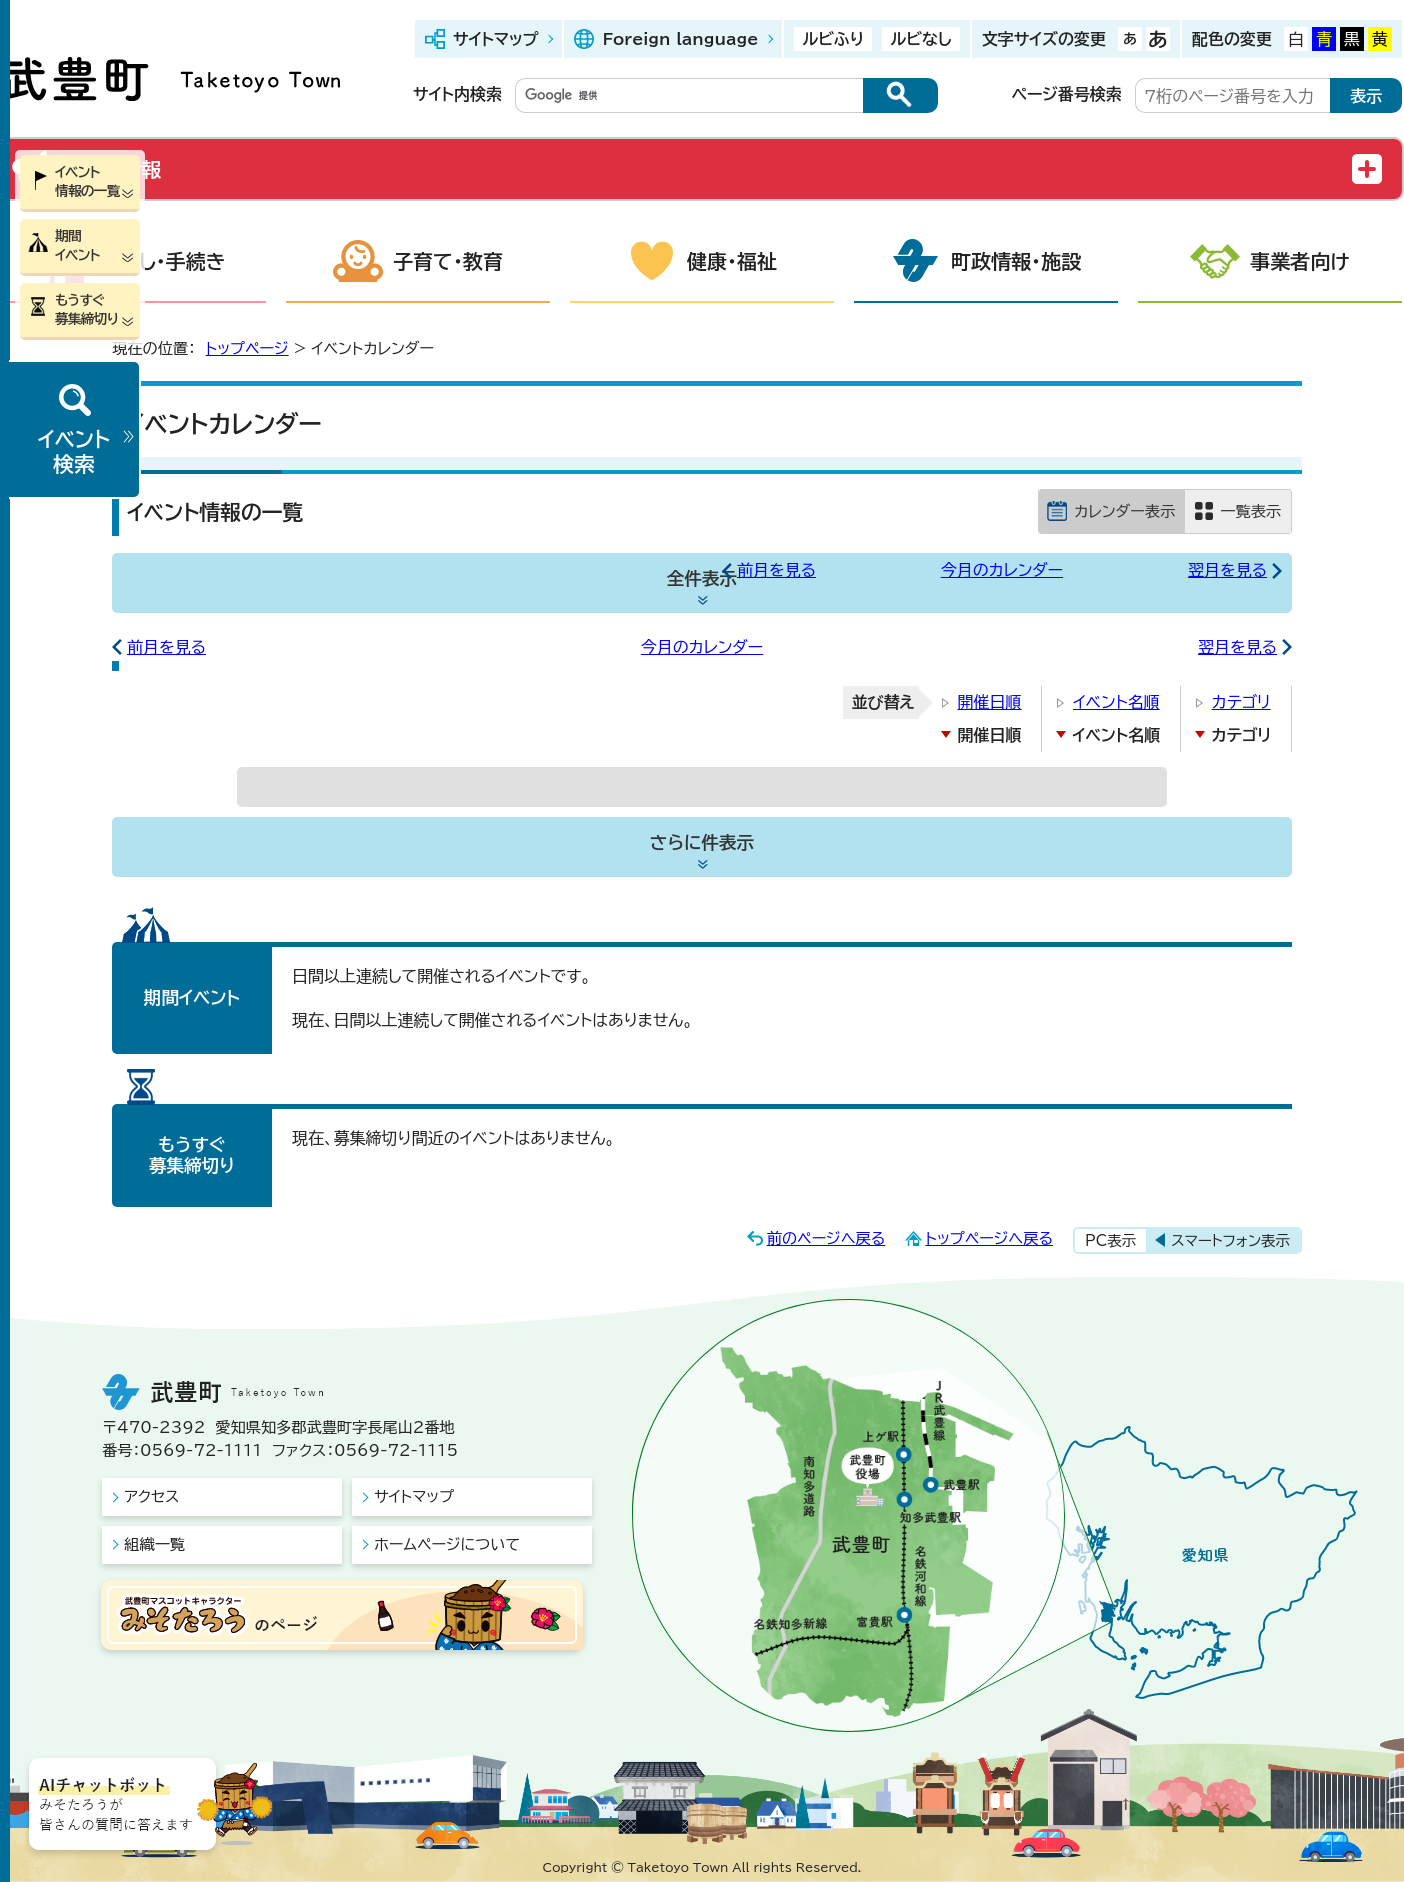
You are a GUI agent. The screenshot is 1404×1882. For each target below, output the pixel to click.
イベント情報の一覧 (87, 181)
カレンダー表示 (1124, 511)
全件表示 (702, 578)
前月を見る (776, 570)
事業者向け (1300, 261)
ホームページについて (447, 1544)
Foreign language (680, 39)
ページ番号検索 (1067, 94)
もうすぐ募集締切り (86, 309)
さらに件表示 (702, 842)
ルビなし (920, 39)
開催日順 (989, 702)
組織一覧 (154, 1544)
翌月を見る (1227, 570)
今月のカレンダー (1002, 570)
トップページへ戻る (989, 1238)
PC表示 (1110, 1240)
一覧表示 (1250, 511)
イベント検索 (74, 451)
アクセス (151, 1496)
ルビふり (833, 39)
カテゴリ (1241, 702)
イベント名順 (1116, 702)
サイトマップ (495, 39)
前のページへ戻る (826, 1238)
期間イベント (77, 245)
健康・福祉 (732, 261)
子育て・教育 (448, 261)
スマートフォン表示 (1230, 1240)
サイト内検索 (457, 94)
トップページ (247, 348)
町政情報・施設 (1016, 261)
